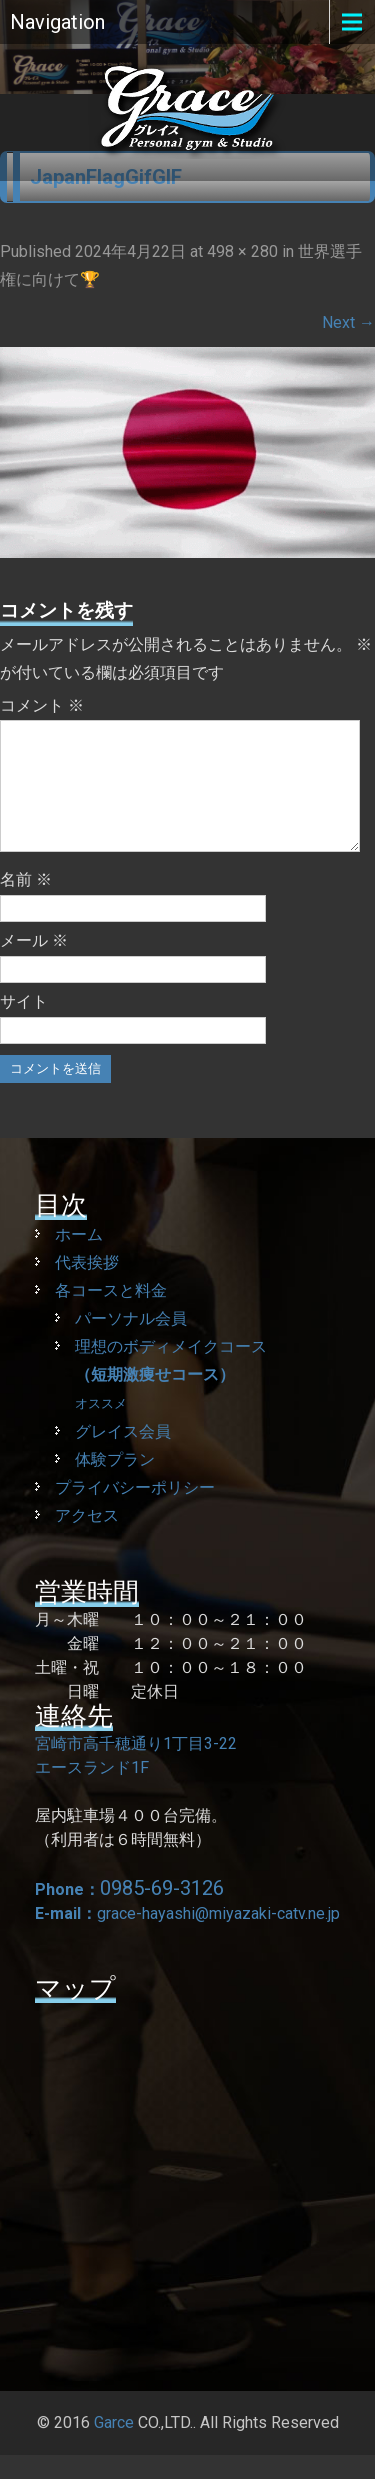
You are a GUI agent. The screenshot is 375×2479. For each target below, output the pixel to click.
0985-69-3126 (162, 1912)
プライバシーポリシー (135, 1511)
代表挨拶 (87, 1286)
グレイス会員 (123, 1455)
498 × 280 (242, 251)
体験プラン (115, 1483)
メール (34, 964)
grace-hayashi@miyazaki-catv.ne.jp (218, 1937)
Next (348, 322)
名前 (26, 903)
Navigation (57, 22)
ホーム (79, 1258)
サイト (24, 1025)
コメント (42, 705)
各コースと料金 (111, 1314)
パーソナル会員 (131, 1342)
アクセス (87, 1539)
